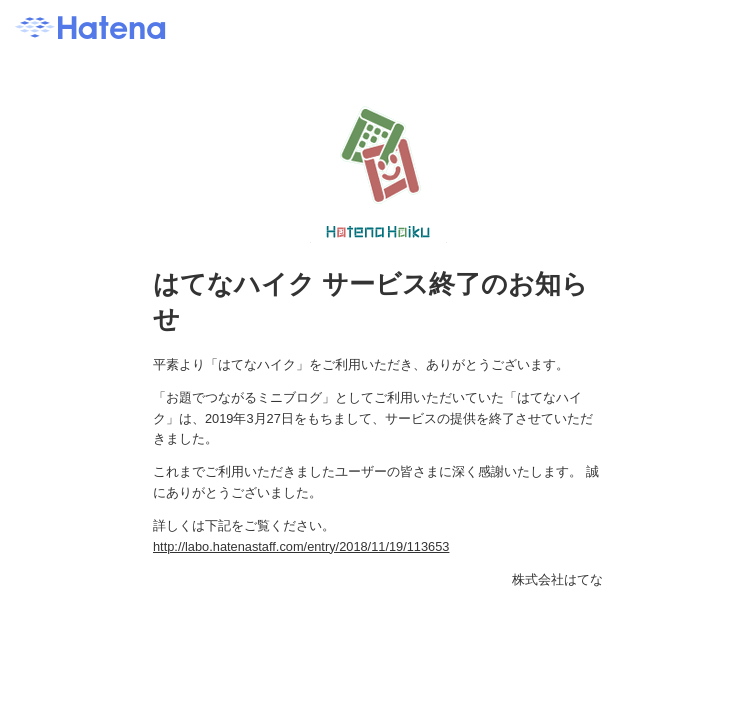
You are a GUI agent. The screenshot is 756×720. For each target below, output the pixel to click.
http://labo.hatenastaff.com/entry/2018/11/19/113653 (301, 546)
